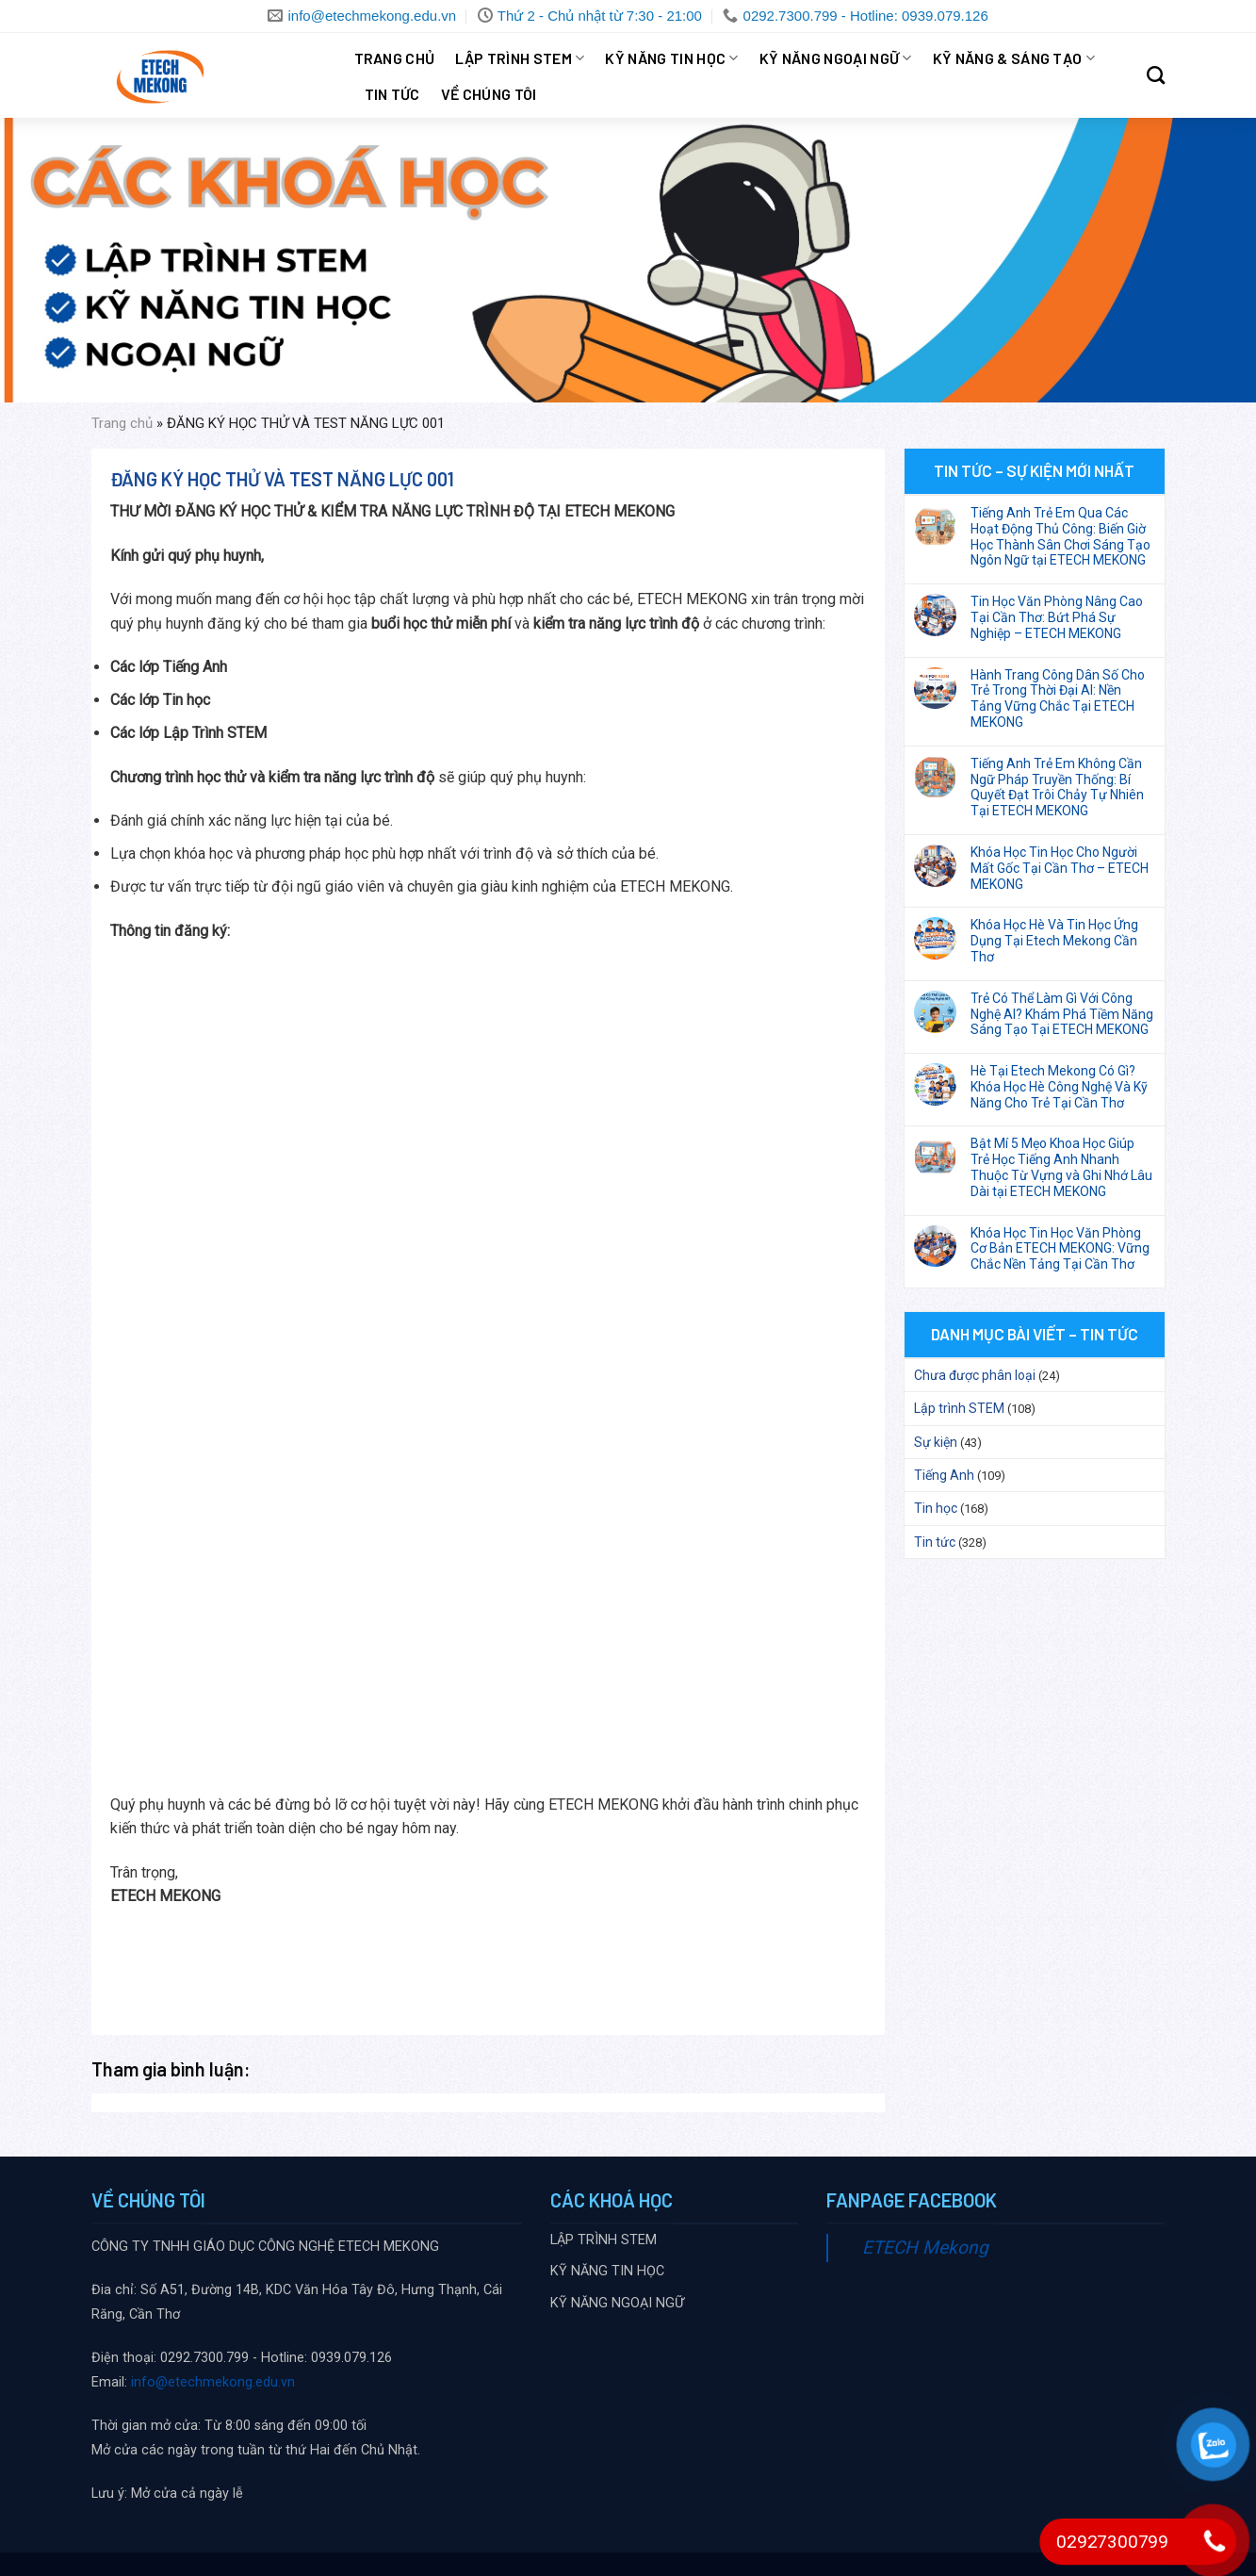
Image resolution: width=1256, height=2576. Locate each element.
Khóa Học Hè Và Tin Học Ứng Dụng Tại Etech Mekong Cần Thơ (1054, 940)
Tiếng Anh (944, 1475)
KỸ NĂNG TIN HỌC (671, 58)
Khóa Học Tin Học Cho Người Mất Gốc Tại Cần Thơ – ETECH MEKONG (1060, 868)
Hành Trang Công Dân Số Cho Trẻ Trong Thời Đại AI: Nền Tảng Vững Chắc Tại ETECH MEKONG (1058, 698)
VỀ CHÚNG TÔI (489, 94)
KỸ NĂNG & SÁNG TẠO (1014, 58)
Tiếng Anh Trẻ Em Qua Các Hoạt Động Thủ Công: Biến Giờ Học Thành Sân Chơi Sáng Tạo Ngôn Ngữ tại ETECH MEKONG (1060, 536)
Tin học (935, 1508)
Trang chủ (394, 58)
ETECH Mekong (925, 2247)
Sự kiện (935, 1442)
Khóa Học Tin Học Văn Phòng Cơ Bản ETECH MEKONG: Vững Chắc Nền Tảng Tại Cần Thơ (1060, 1248)
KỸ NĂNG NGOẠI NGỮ (835, 58)
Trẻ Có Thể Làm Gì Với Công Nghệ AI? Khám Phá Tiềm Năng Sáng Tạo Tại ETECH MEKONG (1062, 1014)
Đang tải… (411, 1354)
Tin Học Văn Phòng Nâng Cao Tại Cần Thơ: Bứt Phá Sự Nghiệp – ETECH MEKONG (1057, 617)
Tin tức (392, 94)
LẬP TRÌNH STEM (519, 58)
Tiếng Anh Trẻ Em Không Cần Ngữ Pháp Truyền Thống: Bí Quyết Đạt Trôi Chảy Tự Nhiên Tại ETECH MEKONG (1057, 787)
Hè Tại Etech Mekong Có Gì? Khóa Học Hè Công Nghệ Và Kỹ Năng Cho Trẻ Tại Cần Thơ (1059, 1086)
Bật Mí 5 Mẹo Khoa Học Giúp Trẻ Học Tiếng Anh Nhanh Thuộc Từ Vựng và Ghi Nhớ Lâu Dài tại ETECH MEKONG (1061, 1167)
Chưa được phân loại (975, 1375)
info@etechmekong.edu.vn (213, 2382)
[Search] (1156, 75)
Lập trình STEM (959, 1408)
